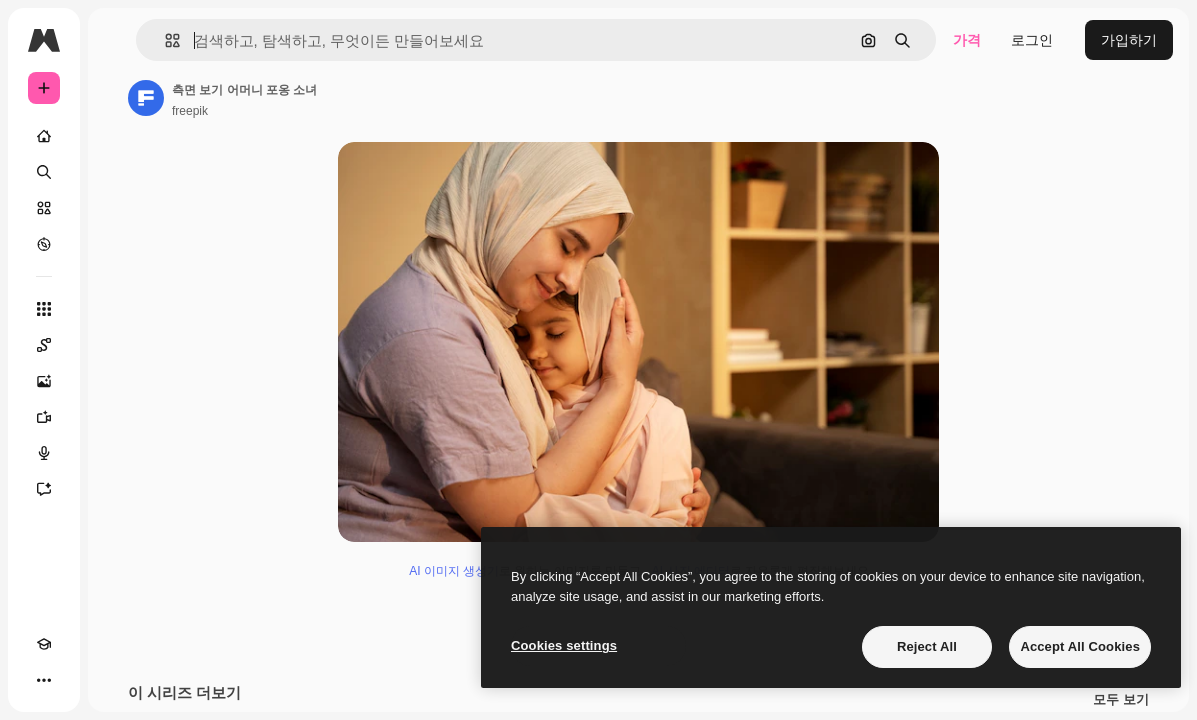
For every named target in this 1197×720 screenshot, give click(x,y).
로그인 (1032, 40)
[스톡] (44, 208)
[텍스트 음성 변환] (44, 453)
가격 (967, 40)
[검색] (44, 172)
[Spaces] (44, 345)
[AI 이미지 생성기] (44, 381)
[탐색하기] (44, 244)
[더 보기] (44, 680)
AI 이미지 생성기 (454, 571)
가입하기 (1129, 40)
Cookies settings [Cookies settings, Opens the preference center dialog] (564, 645)
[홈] (44, 136)
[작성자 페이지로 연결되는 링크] (146, 98)
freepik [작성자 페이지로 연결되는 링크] (190, 111)
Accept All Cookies (1080, 646)
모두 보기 (1121, 700)
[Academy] (44, 644)
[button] (164, 40)
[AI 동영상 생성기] (44, 417)
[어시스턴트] (44, 489)
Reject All (927, 646)
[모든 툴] (44, 309)
